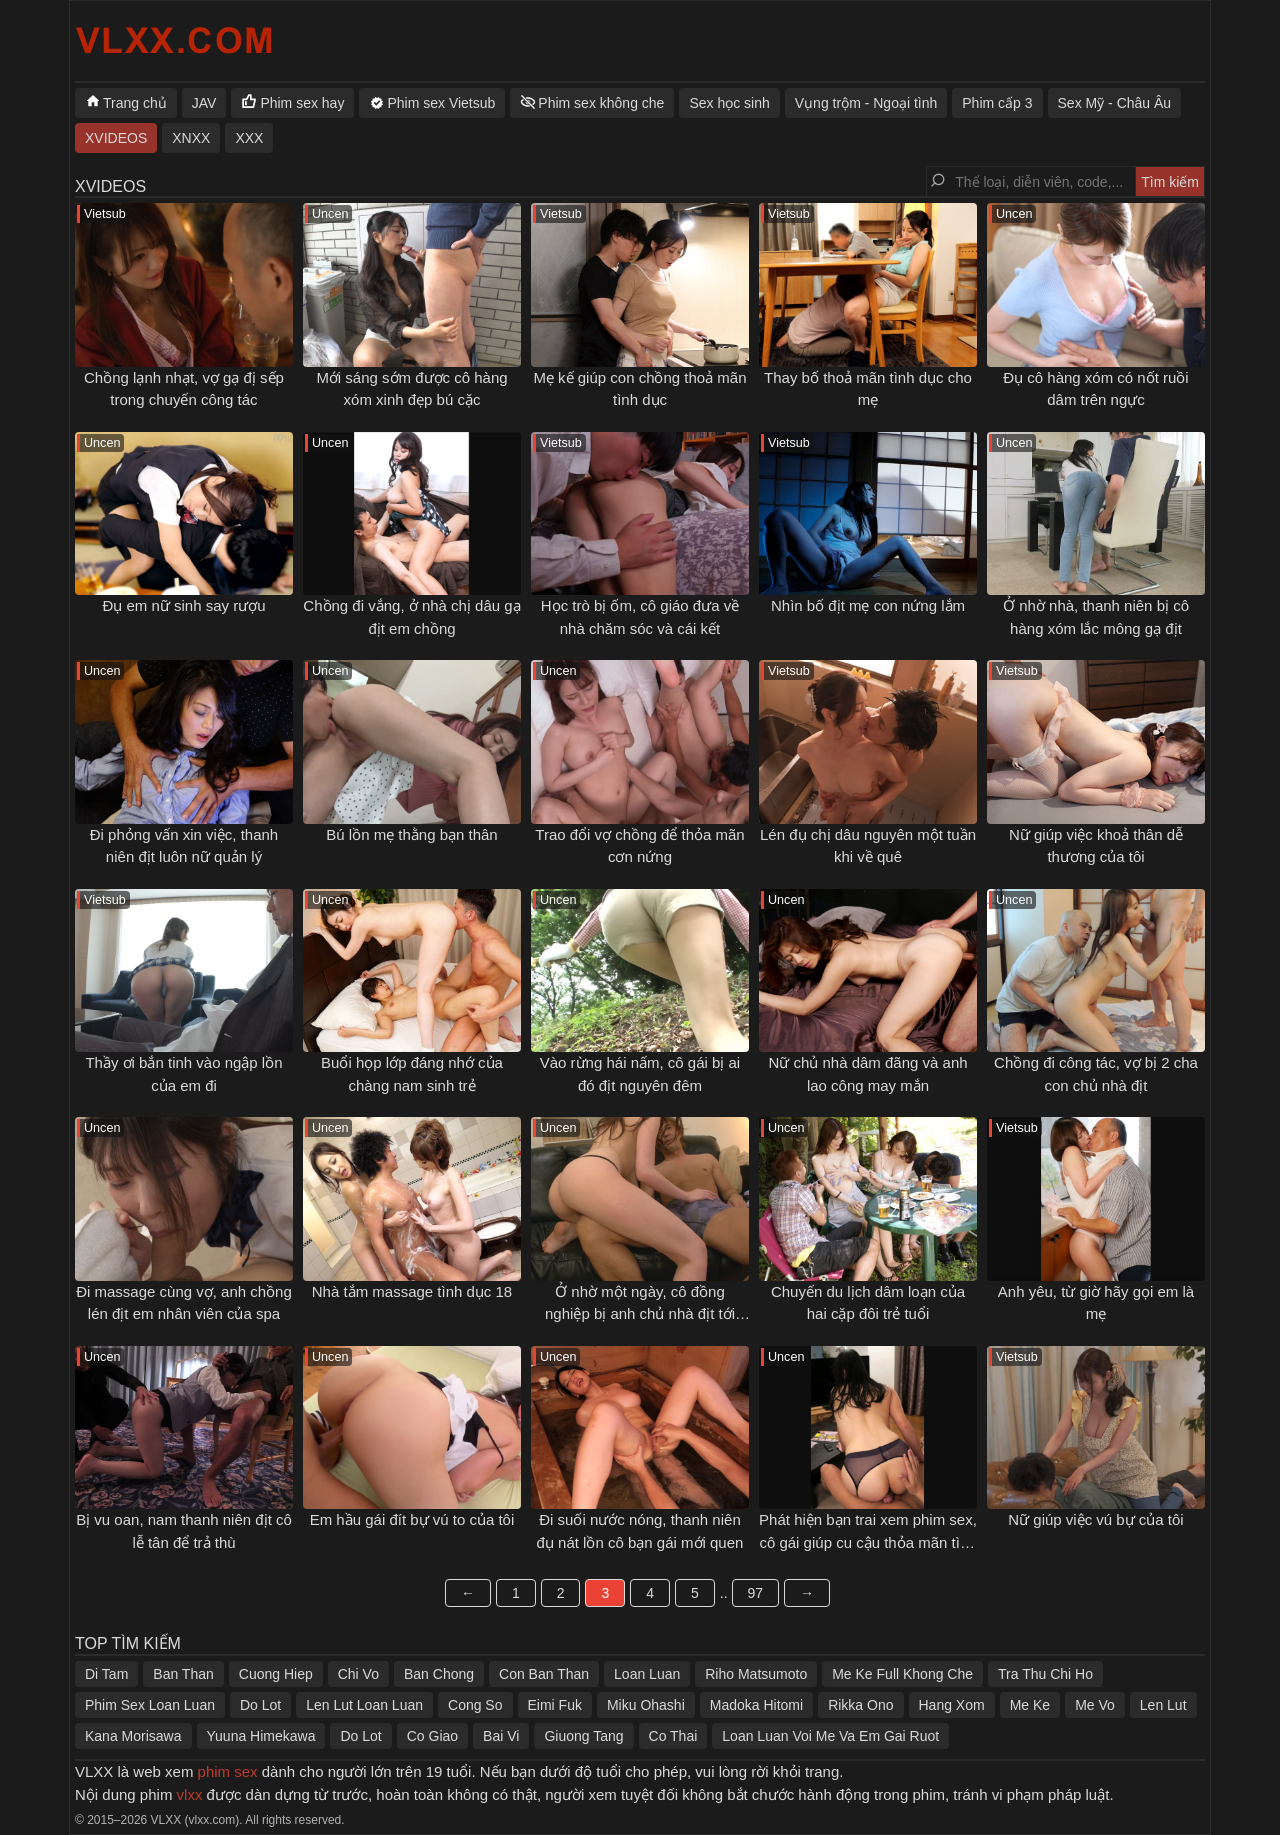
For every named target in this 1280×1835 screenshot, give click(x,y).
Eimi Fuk (555, 1705)
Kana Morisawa (133, 1736)
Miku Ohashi (646, 1705)
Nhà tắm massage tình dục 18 (412, 1291)
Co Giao (432, 1736)
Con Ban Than (544, 1674)
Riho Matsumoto (756, 1674)
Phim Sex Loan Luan (150, 1705)
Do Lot (260, 1705)
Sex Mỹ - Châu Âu (1115, 103)
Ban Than (183, 1674)
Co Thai (673, 1736)
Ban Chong (439, 1674)
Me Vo (1095, 1705)
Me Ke (1030, 1705)
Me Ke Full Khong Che (902, 1674)
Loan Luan (647, 1674)
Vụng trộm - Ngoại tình (866, 103)
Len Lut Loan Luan (364, 1705)
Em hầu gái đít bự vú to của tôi (412, 1519)
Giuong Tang (583, 1736)
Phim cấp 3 (997, 103)
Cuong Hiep (276, 1674)
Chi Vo (358, 1674)
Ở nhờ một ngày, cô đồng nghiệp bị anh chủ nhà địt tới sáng (640, 1314)
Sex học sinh (729, 103)
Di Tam (106, 1674)
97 (756, 1593)
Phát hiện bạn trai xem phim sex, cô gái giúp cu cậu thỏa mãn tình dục (868, 1542)
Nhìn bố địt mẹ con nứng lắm (868, 605)
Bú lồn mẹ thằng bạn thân (411, 834)
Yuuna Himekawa (261, 1736)
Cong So (475, 1705)
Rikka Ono (860, 1705)
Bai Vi (501, 1736)
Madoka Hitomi (756, 1705)
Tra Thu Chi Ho (1045, 1674)
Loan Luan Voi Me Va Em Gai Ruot (830, 1736)
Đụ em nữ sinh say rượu (183, 605)
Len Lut (1163, 1705)
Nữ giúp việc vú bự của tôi (1095, 1519)
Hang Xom (952, 1705)
